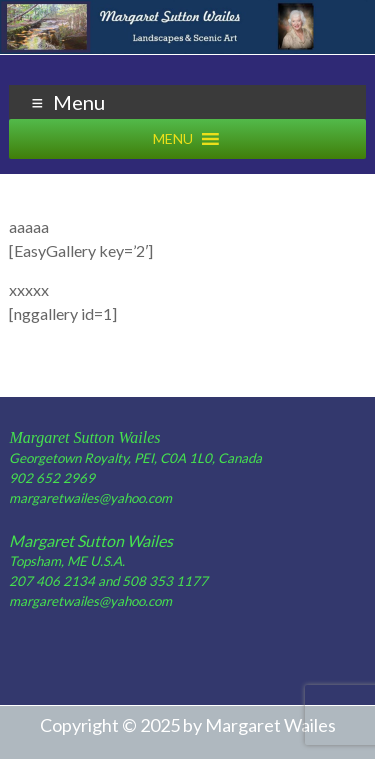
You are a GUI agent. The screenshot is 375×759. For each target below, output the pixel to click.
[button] (173, 139)
